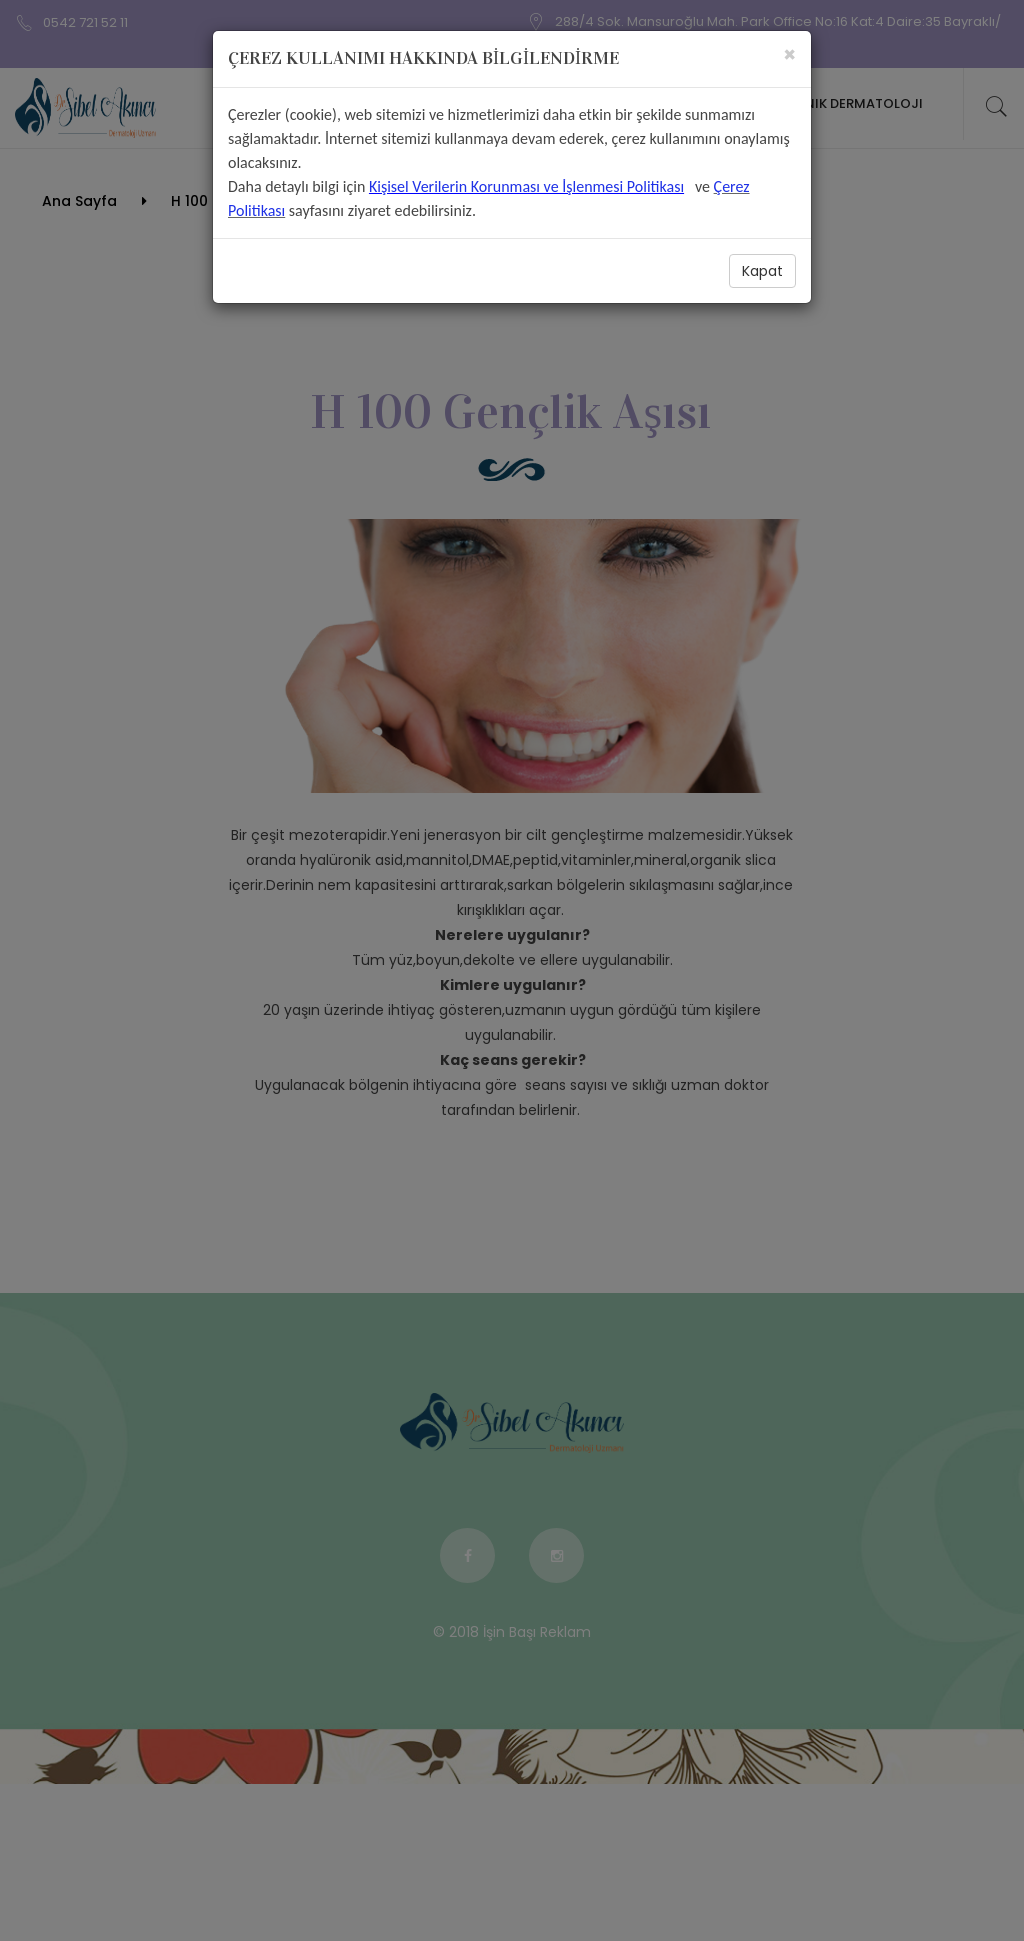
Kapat (762, 271)
